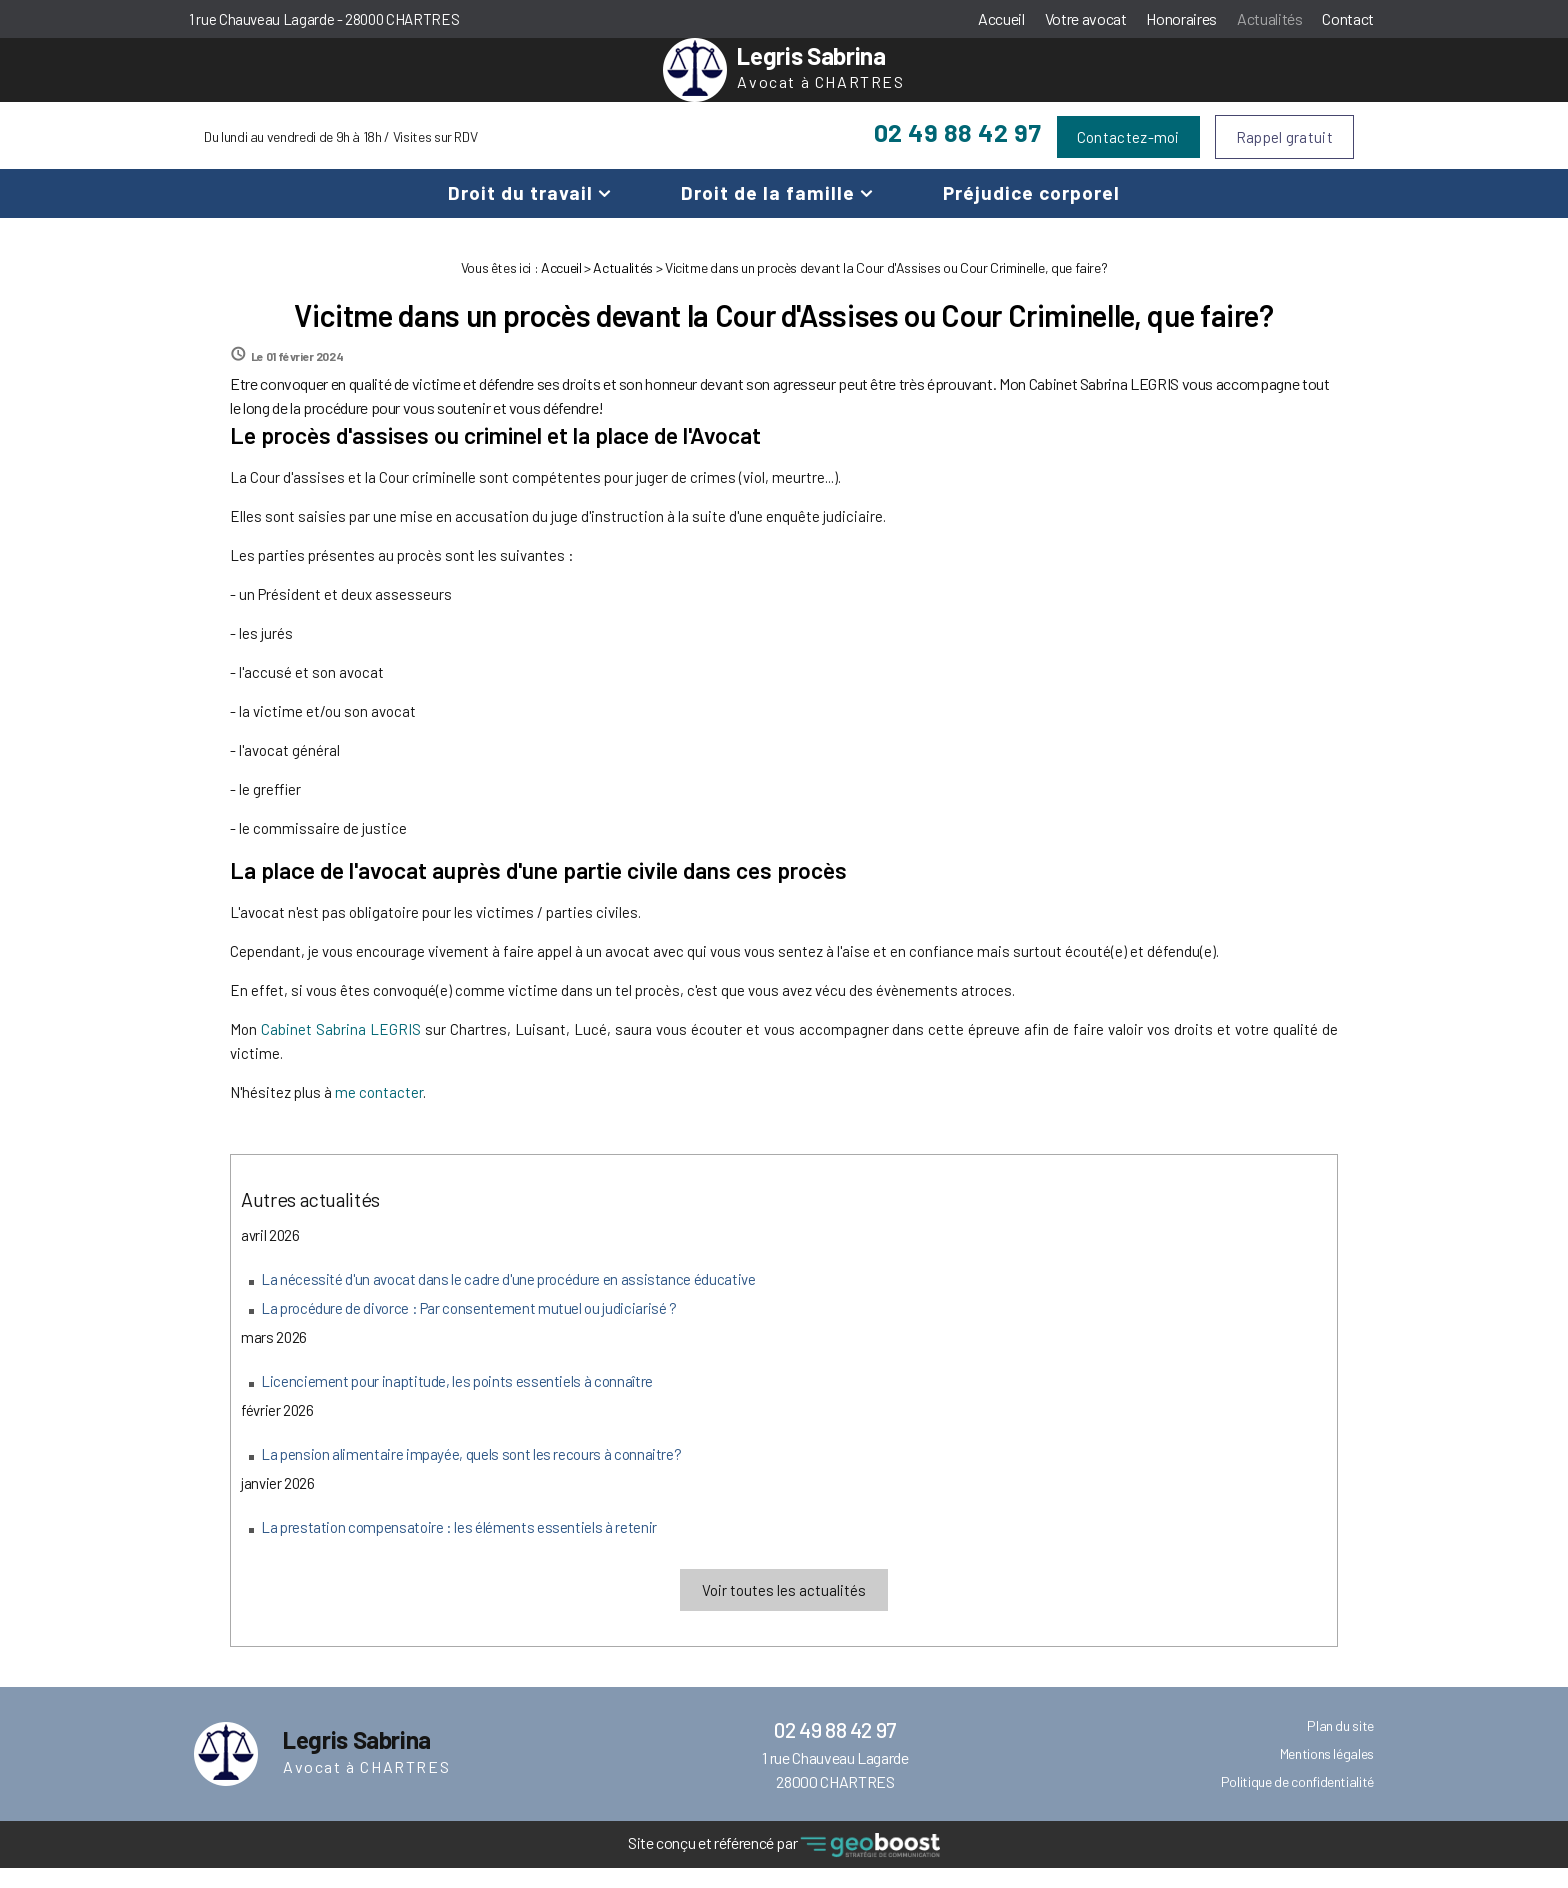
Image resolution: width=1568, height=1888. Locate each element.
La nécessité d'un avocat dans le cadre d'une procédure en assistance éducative (508, 1299)
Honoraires (1181, 18)
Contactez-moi (1128, 157)
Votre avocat (1086, 18)
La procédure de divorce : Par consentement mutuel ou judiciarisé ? (469, 1328)
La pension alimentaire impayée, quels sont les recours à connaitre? (471, 1474)
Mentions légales (1327, 1773)
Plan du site (1340, 1745)
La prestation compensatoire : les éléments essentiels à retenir (459, 1547)
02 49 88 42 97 (958, 152)
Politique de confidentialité (1297, 1801)
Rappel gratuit (1284, 157)
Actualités (1269, 18)
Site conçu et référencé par (784, 1865)
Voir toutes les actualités (784, 1610)
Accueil (1001, 18)
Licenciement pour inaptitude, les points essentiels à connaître (457, 1401)
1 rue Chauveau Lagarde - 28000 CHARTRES (324, 19)
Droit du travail (520, 212)
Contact (1348, 18)
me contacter (379, 1112)
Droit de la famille (768, 212)
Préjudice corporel (1031, 212)
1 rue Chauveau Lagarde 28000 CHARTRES (835, 1789)
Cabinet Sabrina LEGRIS (341, 1049)
